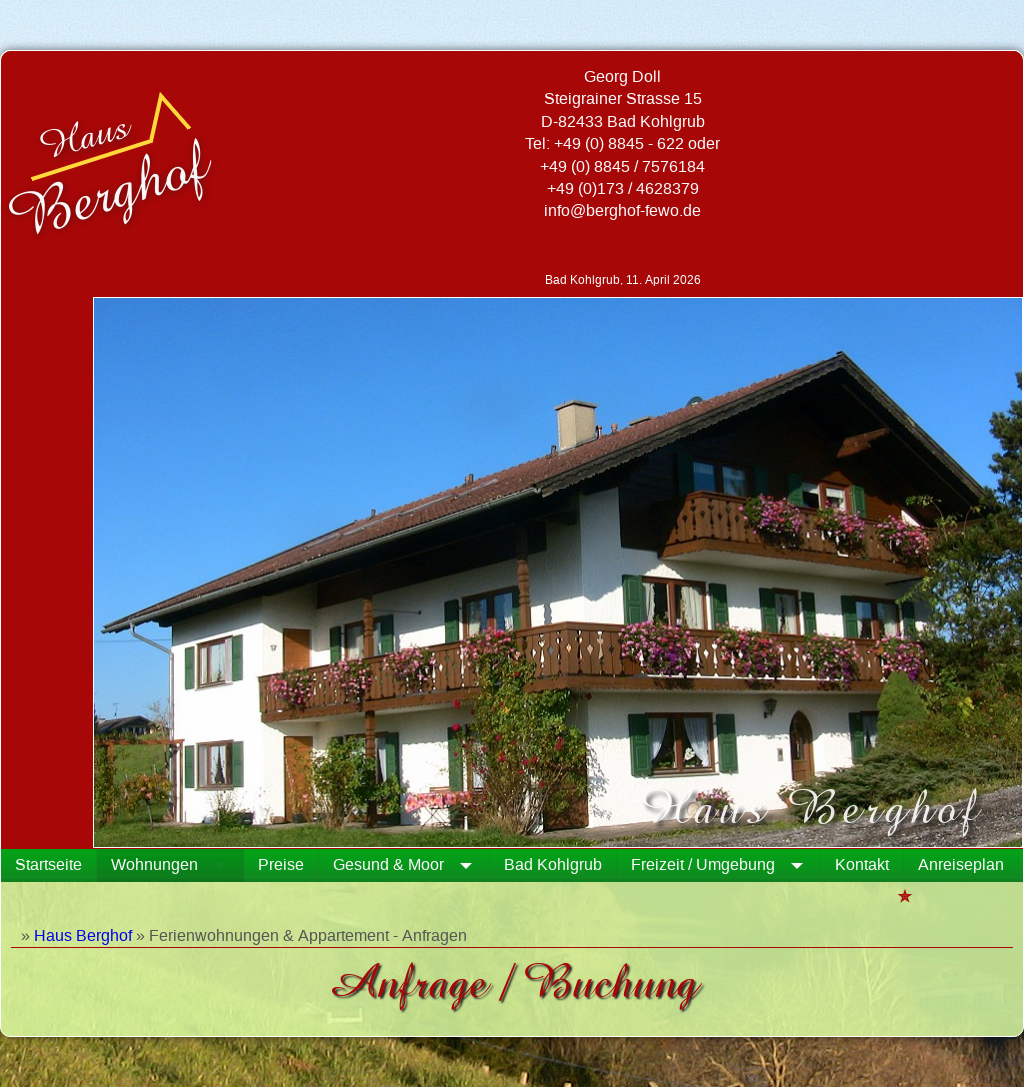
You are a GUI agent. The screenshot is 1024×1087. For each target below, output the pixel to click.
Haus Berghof (83, 936)
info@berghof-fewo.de (622, 211)
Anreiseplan (961, 865)
